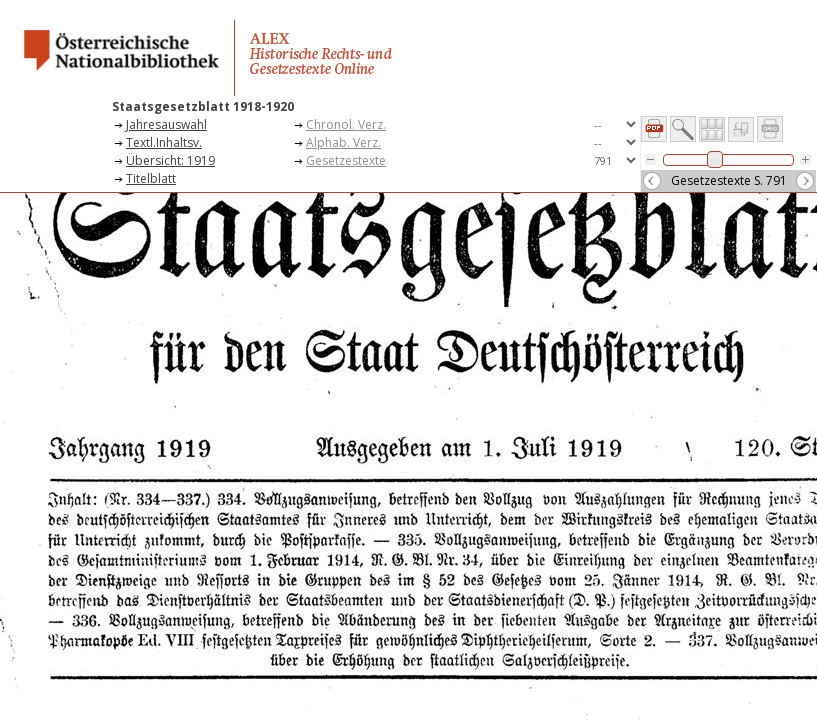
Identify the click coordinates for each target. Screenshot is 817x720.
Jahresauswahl (166, 124)
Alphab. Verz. (343, 142)
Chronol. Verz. (346, 124)
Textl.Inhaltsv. (164, 142)
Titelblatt (151, 178)
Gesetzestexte (346, 160)
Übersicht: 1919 (170, 160)
